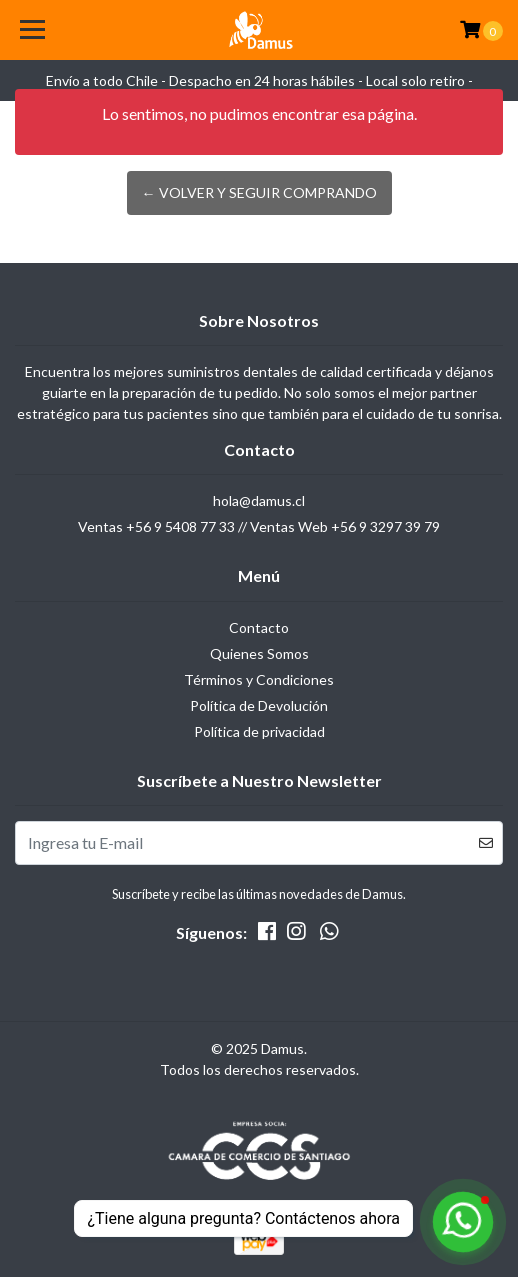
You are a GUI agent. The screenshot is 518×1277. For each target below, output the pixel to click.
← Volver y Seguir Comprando (259, 192)
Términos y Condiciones (259, 679)
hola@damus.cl (259, 500)
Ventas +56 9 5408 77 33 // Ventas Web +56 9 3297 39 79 (259, 526)
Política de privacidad (259, 731)
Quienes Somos (259, 653)
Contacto (259, 627)
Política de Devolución (259, 705)
